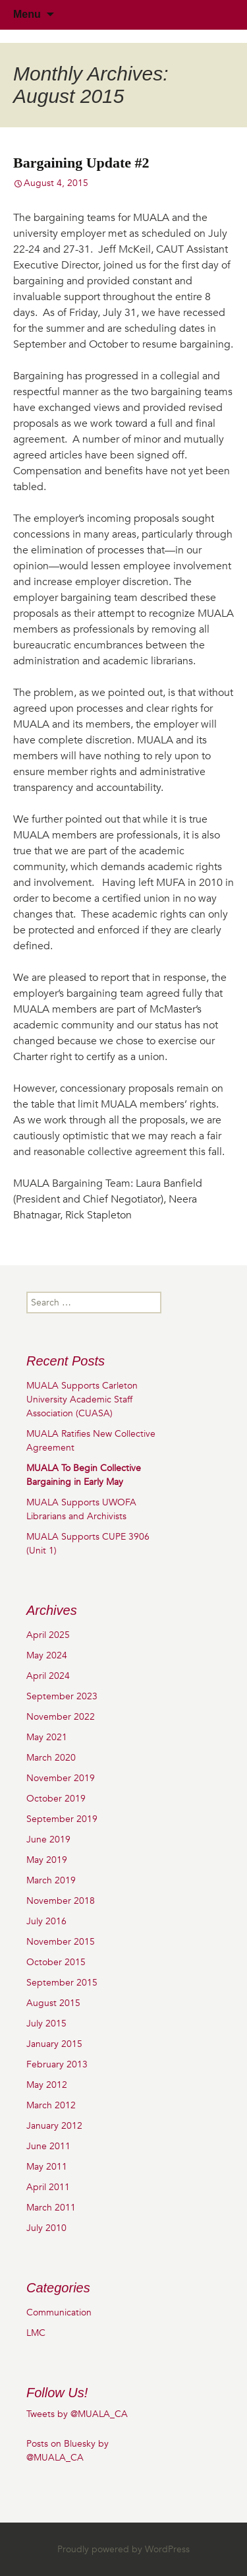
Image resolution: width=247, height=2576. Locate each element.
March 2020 (51, 1757)
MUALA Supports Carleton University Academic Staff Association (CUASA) (82, 1399)
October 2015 (56, 1962)
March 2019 (51, 1880)
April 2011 (48, 2187)
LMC (35, 2333)
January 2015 (54, 2044)
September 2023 (61, 1696)
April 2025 (48, 1635)
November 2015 (60, 1941)
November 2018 (60, 1901)
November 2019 (60, 1778)
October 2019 (56, 1798)
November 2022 (60, 1717)
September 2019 (61, 1819)
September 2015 (61, 1982)
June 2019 (48, 1839)
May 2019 (46, 1860)
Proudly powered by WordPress (123, 2549)
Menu (27, 14)
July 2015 (46, 2023)
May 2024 (46, 1655)
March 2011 (51, 2207)
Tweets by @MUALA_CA (77, 2414)
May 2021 (46, 1737)
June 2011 (48, 2146)
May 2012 (46, 2085)
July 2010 (46, 2228)
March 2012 (51, 2105)
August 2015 (53, 2003)
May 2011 (46, 2166)
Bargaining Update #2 (81, 162)
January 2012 (54, 2126)
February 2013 (57, 2064)
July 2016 (46, 1921)
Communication (59, 2312)
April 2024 (48, 1676)
